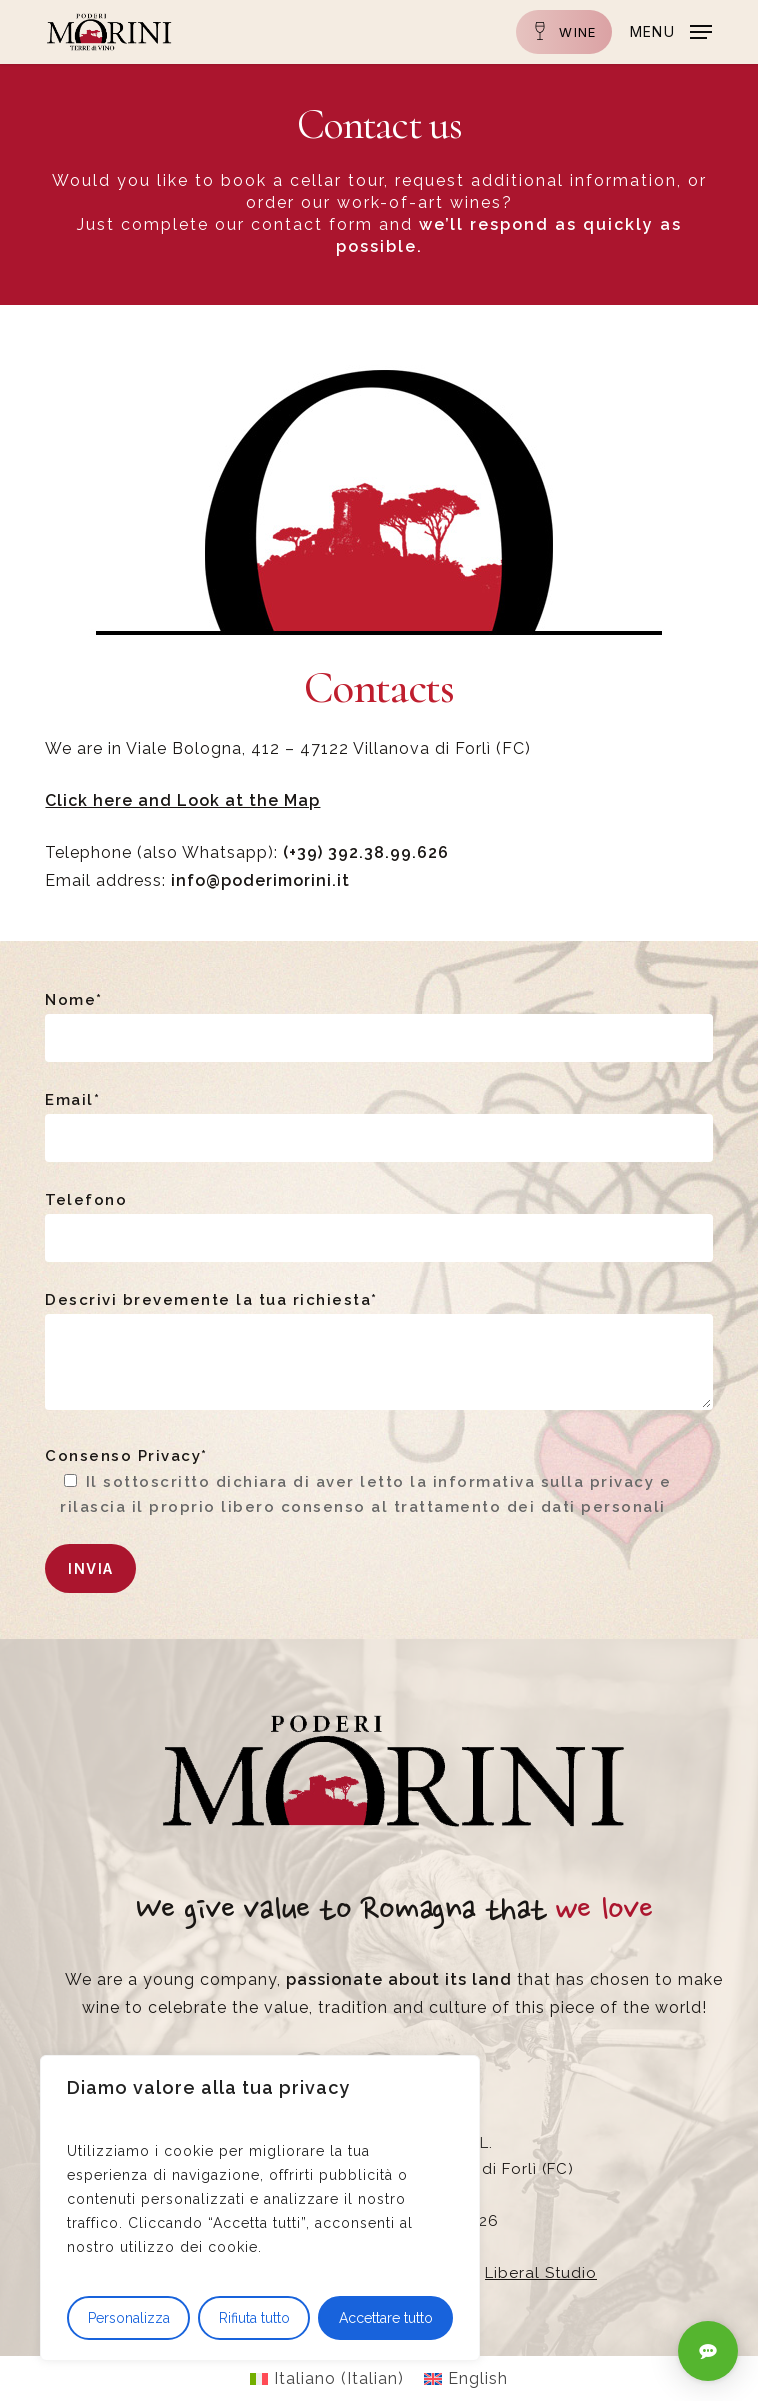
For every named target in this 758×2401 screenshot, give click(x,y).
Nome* (378, 1026)
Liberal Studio (541, 2273)
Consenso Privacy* (378, 1483)
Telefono (378, 1226)
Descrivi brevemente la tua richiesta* (378, 1354)
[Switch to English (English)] (466, 2379)
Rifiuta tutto (254, 2318)
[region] (260, 2208)
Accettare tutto (386, 2318)
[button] (671, 30)
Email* (378, 1126)
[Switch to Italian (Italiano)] (327, 2379)
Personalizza (129, 2318)
